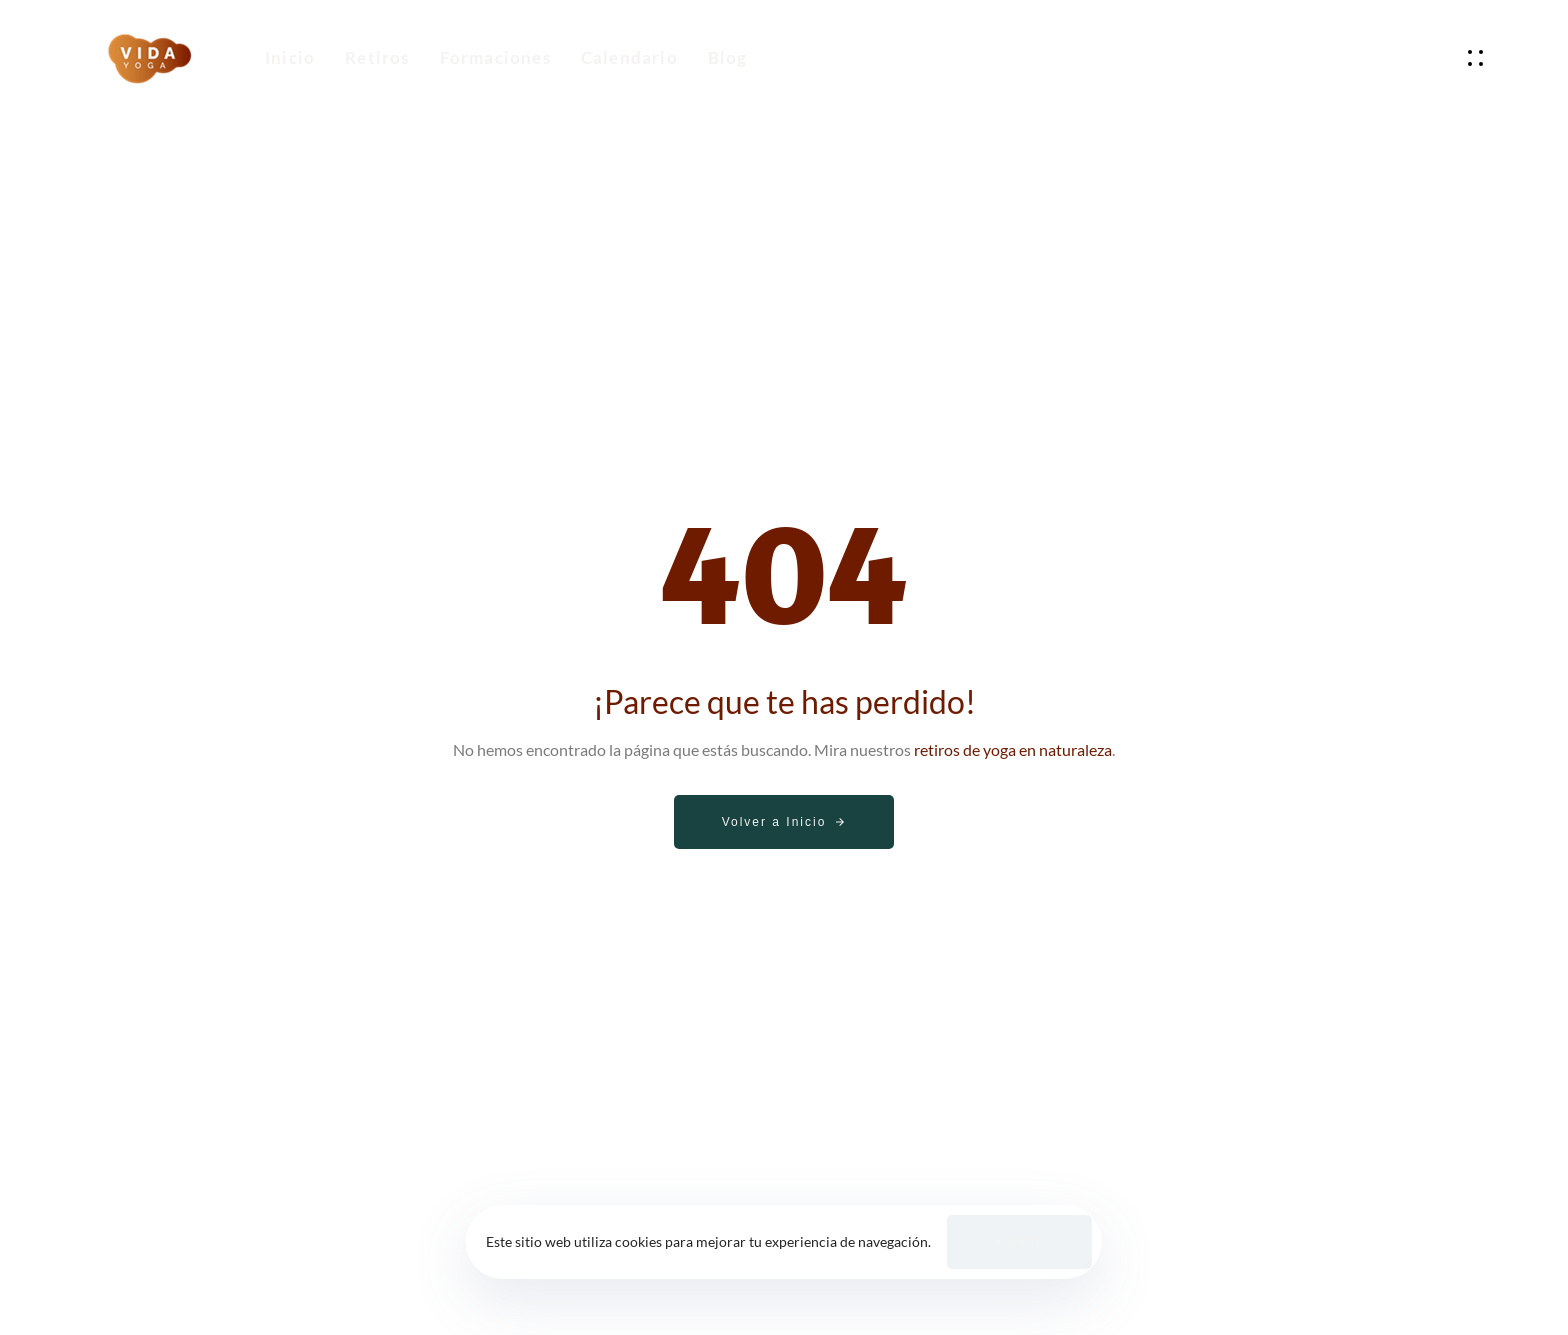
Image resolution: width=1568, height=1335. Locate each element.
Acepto (1019, 1242)
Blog (728, 57)
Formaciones (495, 57)
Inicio (290, 57)
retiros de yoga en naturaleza (1013, 749)
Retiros (377, 57)
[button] (1480, 57)
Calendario (629, 57)
